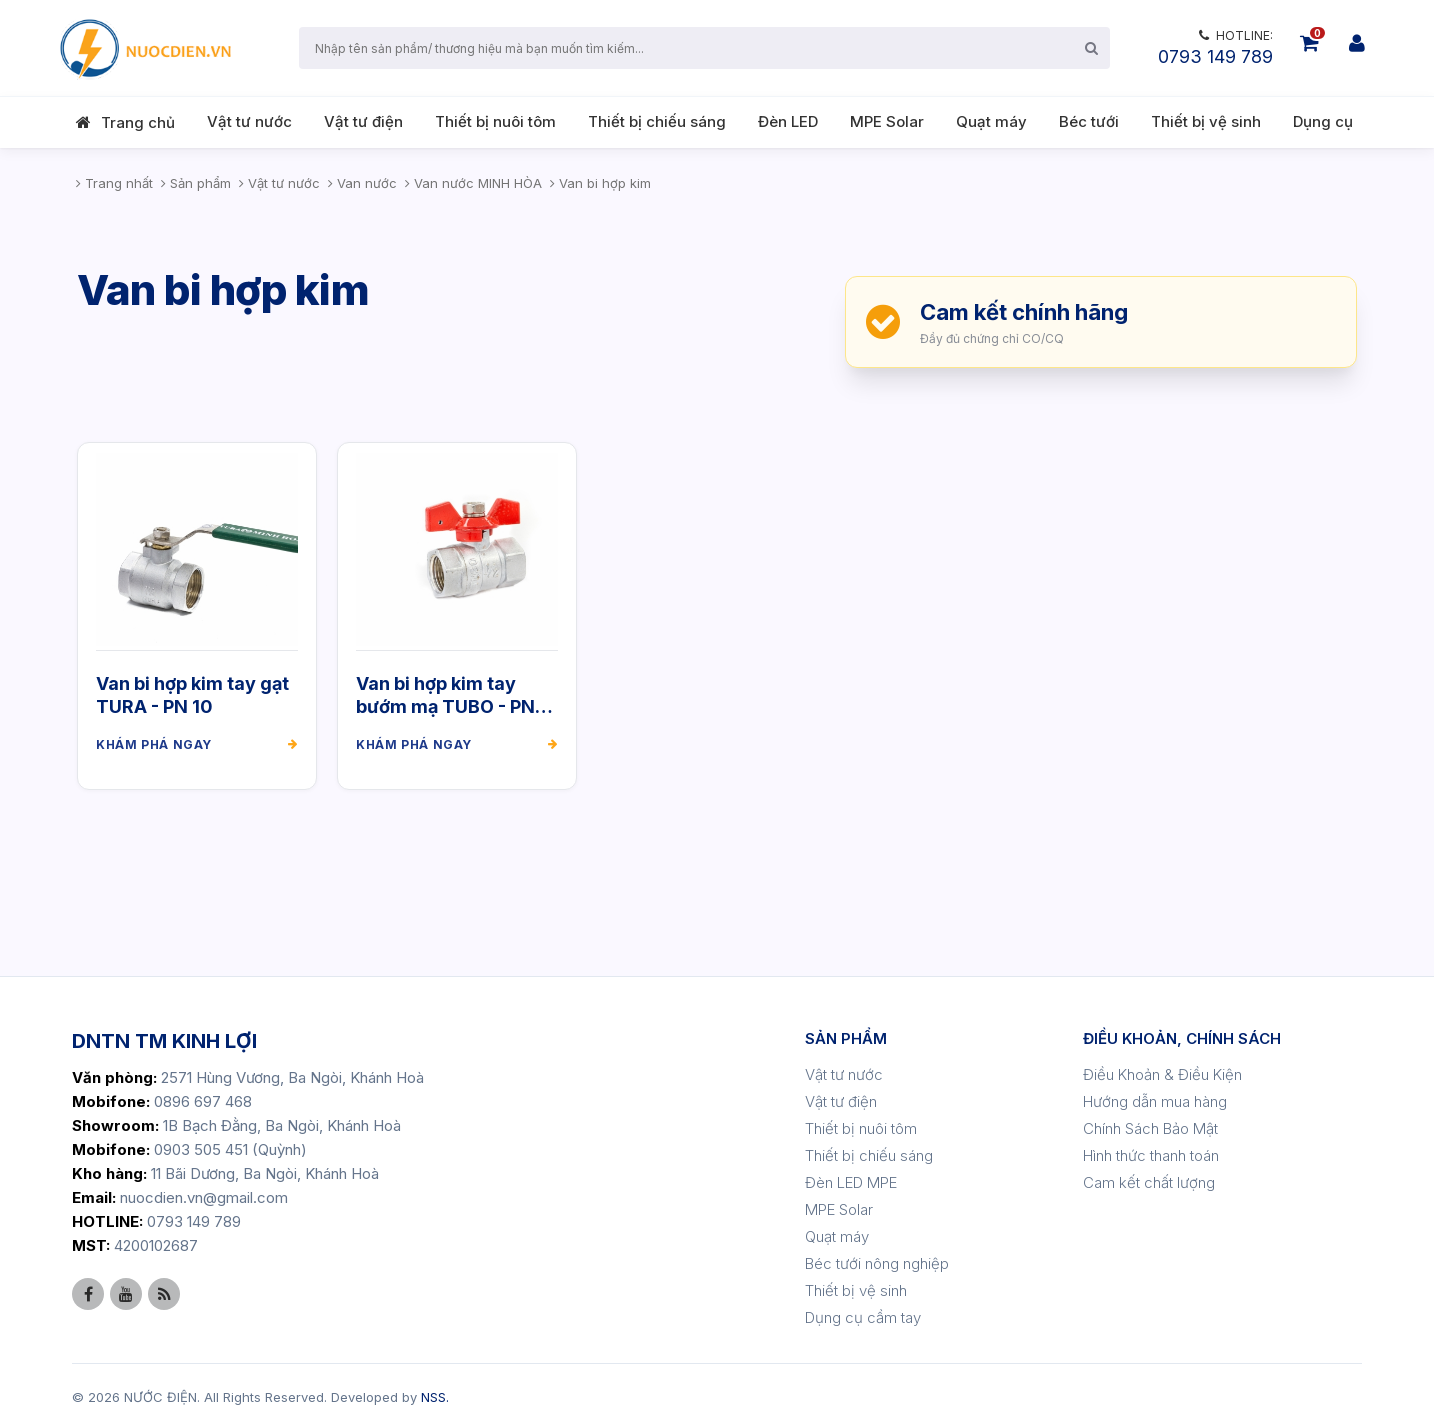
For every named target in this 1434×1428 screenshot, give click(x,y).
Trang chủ (138, 122)
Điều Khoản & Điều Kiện (1162, 1071)
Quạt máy (991, 121)
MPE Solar (887, 121)
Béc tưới (1089, 121)
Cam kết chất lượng (1149, 1179)
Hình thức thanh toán (1151, 1152)
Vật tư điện (363, 121)
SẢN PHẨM (846, 1035)
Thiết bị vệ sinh (1206, 121)
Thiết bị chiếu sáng (657, 121)
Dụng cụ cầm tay (863, 1314)
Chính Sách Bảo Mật (1150, 1125)
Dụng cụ (1323, 121)
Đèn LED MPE (851, 1179)
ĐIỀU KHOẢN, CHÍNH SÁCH (1182, 1035)
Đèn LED (788, 121)
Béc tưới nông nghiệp (877, 1260)
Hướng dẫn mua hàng (1155, 1098)
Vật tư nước (249, 121)
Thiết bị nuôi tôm (495, 121)
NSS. (435, 1394)
